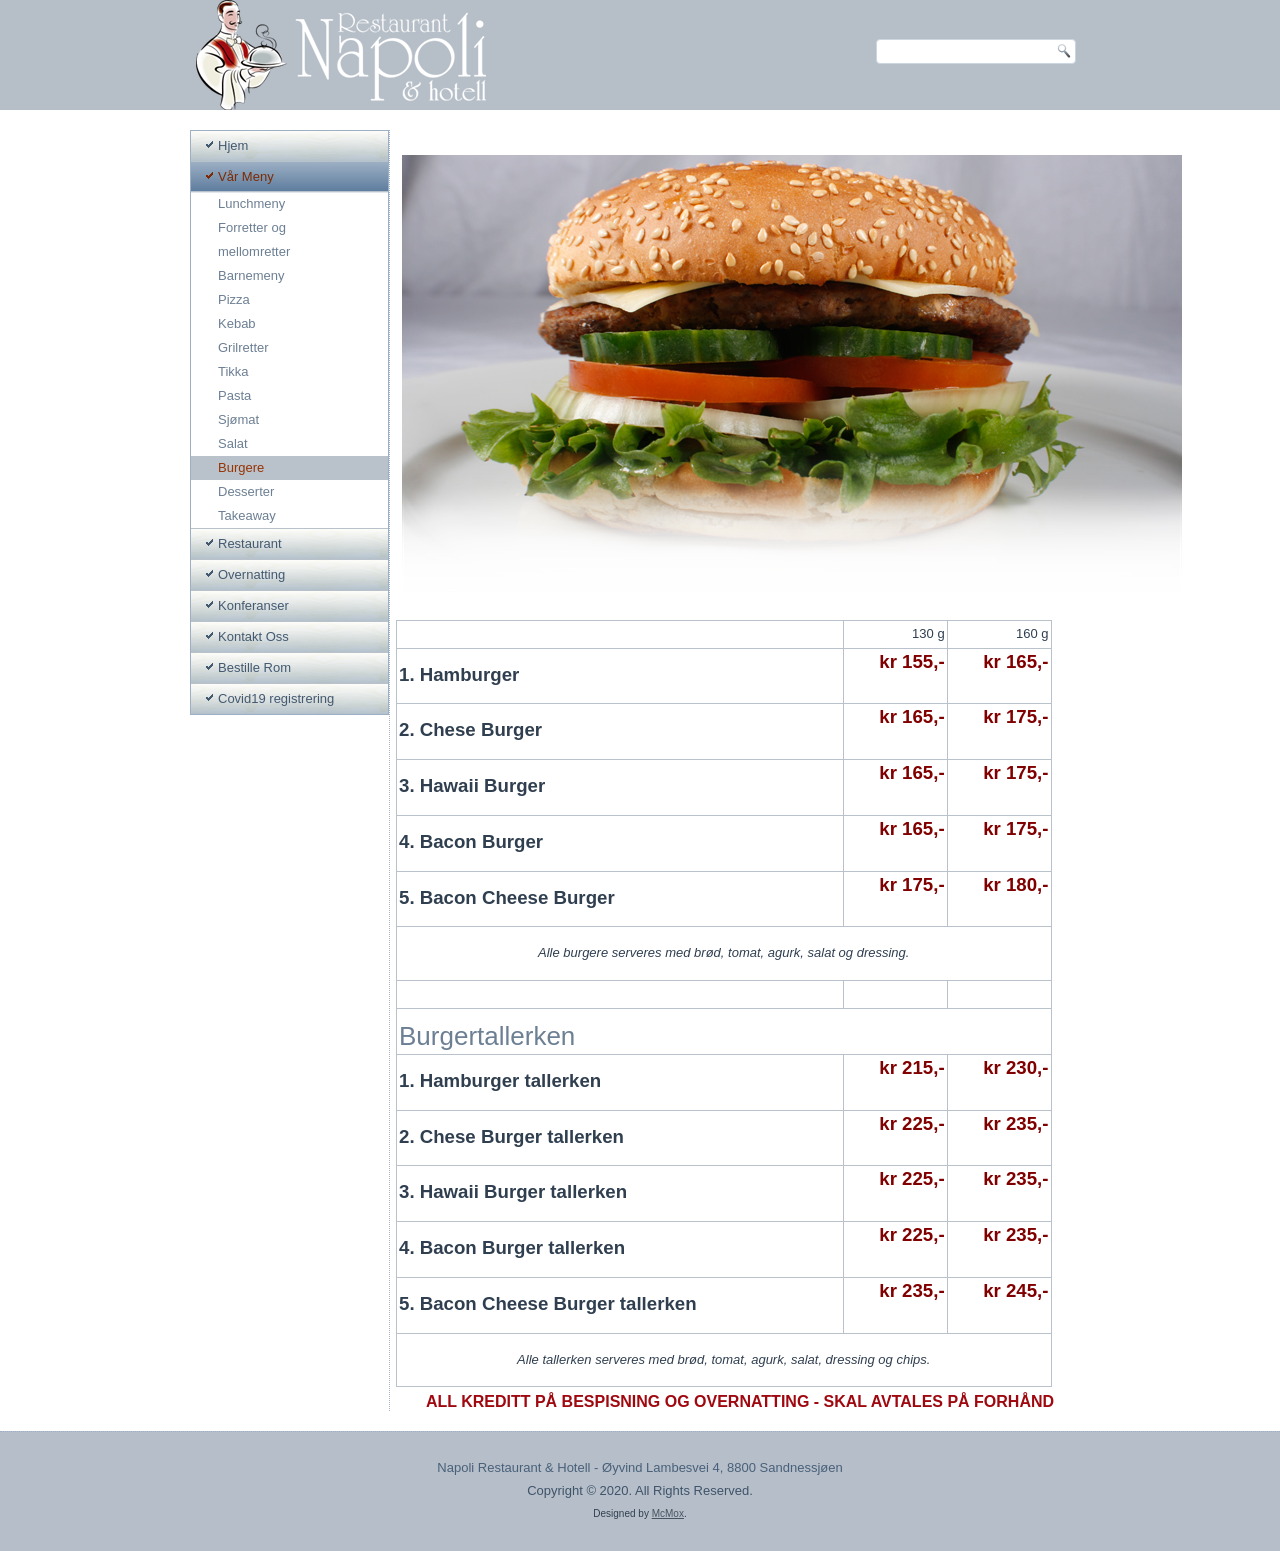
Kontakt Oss (253, 636)
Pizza (234, 299)
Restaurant (250, 543)
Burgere (241, 467)
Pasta (234, 395)
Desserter (246, 491)
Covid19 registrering (276, 698)
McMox (668, 1514)
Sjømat (238, 419)
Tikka (233, 371)
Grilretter (243, 347)
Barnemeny (251, 275)
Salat (233, 443)
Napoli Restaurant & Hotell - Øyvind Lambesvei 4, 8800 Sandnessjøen (639, 1468)
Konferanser (253, 605)
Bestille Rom (254, 667)
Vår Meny (246, 176)
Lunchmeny (251, 203)
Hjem (233, 145)
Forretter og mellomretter (254, 239)
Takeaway (247, 515)
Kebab (237, 323)
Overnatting (251, 574)
